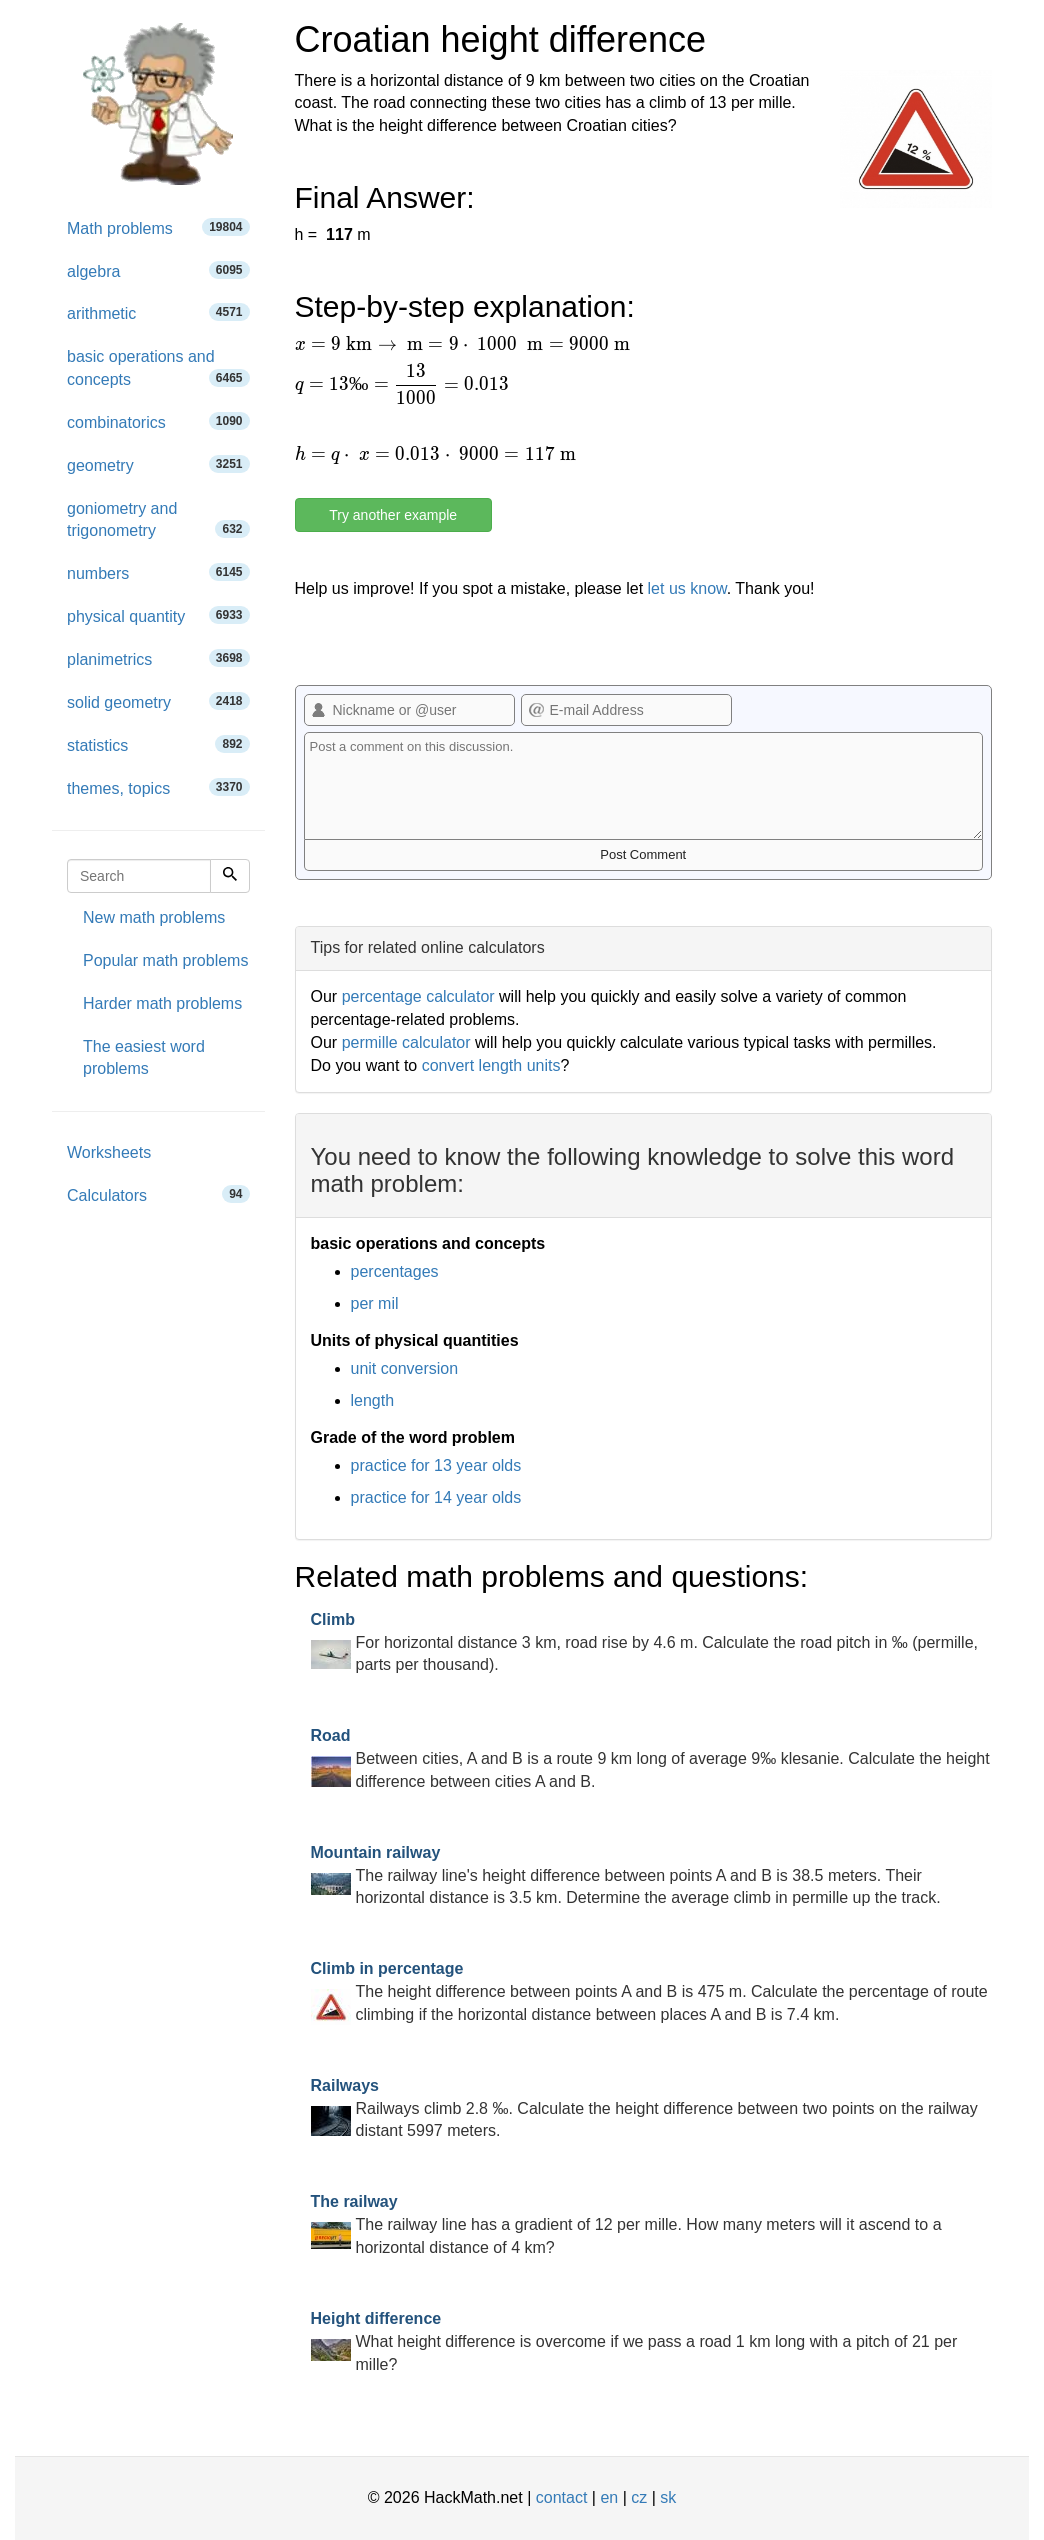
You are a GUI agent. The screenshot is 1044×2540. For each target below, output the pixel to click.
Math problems (158, 227)
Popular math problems (165, 960)
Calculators (158, 1194)
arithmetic (158, 312)
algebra (158, 270)
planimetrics (158, 658)
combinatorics (158, 421)
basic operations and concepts (158, 368)
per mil (375, 1303)
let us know (687, 588)
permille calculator (406, 1042)
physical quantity (158, 615)
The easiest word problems (144, 1058)
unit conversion (405, 1368)
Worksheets (109, 1152)
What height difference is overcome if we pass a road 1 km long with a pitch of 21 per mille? (634, 2341)
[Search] (230, 876)
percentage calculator (418, 996)
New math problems (154, 917)
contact (562, 2497)
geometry (158, 464)
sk (668, 2497)
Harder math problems (162, 1003)
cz (639, 2497)
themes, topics (158, 787)
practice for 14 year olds (436, 1497)
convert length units (491, 1065)
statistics (158, 744)
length (373, 1400)
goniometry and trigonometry (158, 520)
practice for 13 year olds (436, 1465)
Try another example (393, 515)
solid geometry (158, 701)
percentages (395, 1271)
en (609, 2497)
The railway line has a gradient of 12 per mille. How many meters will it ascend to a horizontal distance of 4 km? (626, 2224)
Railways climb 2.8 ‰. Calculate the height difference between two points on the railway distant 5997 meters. (644, 2108)
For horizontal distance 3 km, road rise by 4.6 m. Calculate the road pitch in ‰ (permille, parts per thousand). (645, 1642)
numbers (158, 572)
